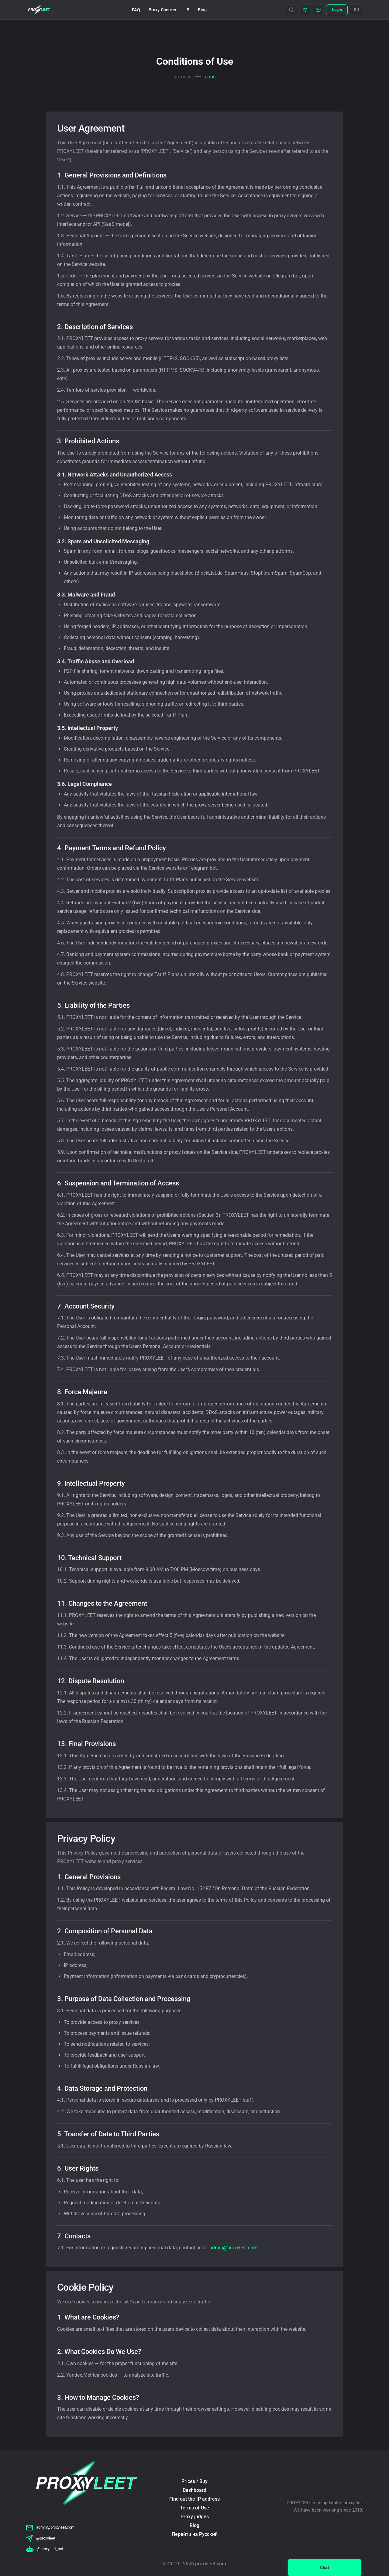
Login (337, 9)
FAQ (136, 9)
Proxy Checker (163, 9)
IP (187, 9)
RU (356, 10)
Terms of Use (194, 2508)
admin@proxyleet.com (233, 2248)
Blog (202, 9)
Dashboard (194, 2490)
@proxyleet (40, 2538)
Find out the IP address (194, 2499)
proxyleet (183, 77)
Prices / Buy (194, 2481)
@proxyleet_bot (44, 2549)
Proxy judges (195, 2516)
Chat (324, 2567)
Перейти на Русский (195, 2534)
